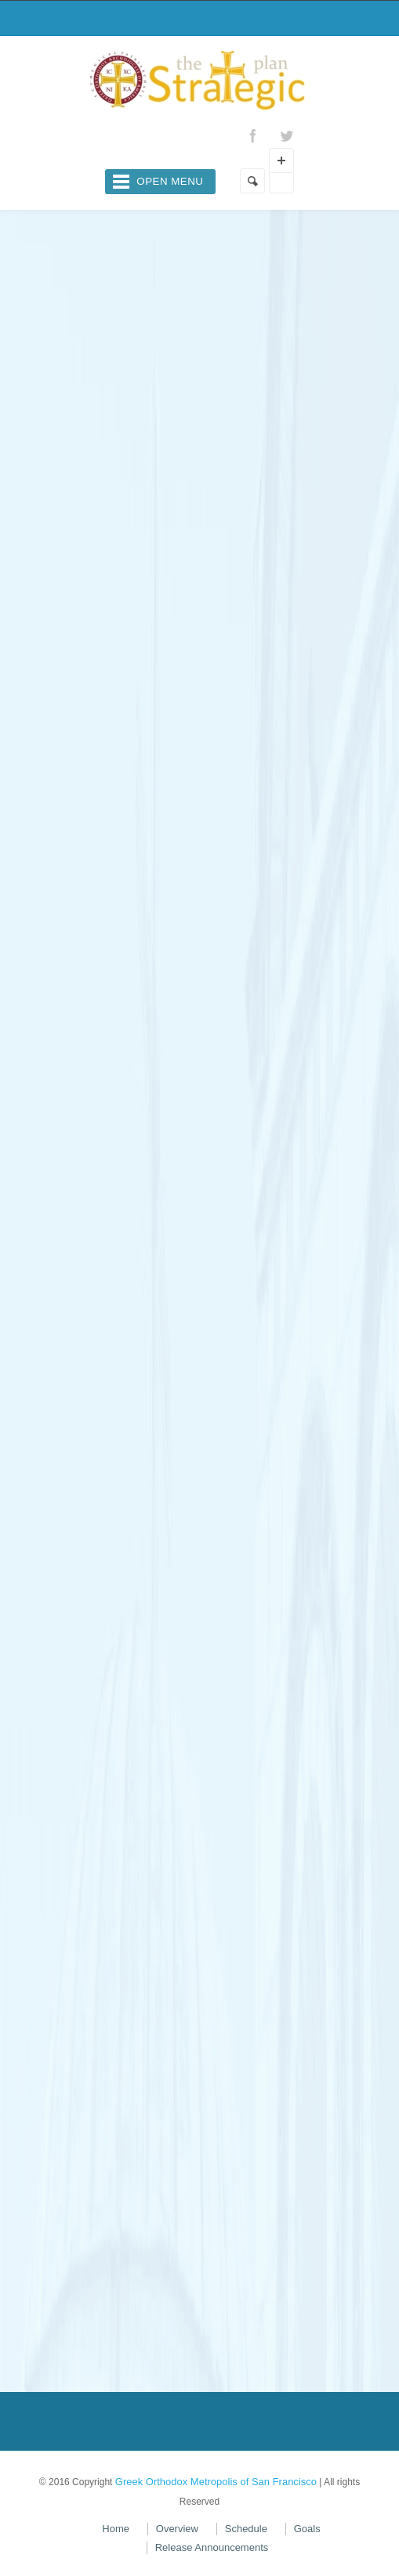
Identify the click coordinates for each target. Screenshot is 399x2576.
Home (115, 2529)
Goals (307, 2529)
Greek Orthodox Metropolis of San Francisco (216, 2482)
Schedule (246, 2529)
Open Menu (169, 181)
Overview (177, 2529)
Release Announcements (212, 2547)
